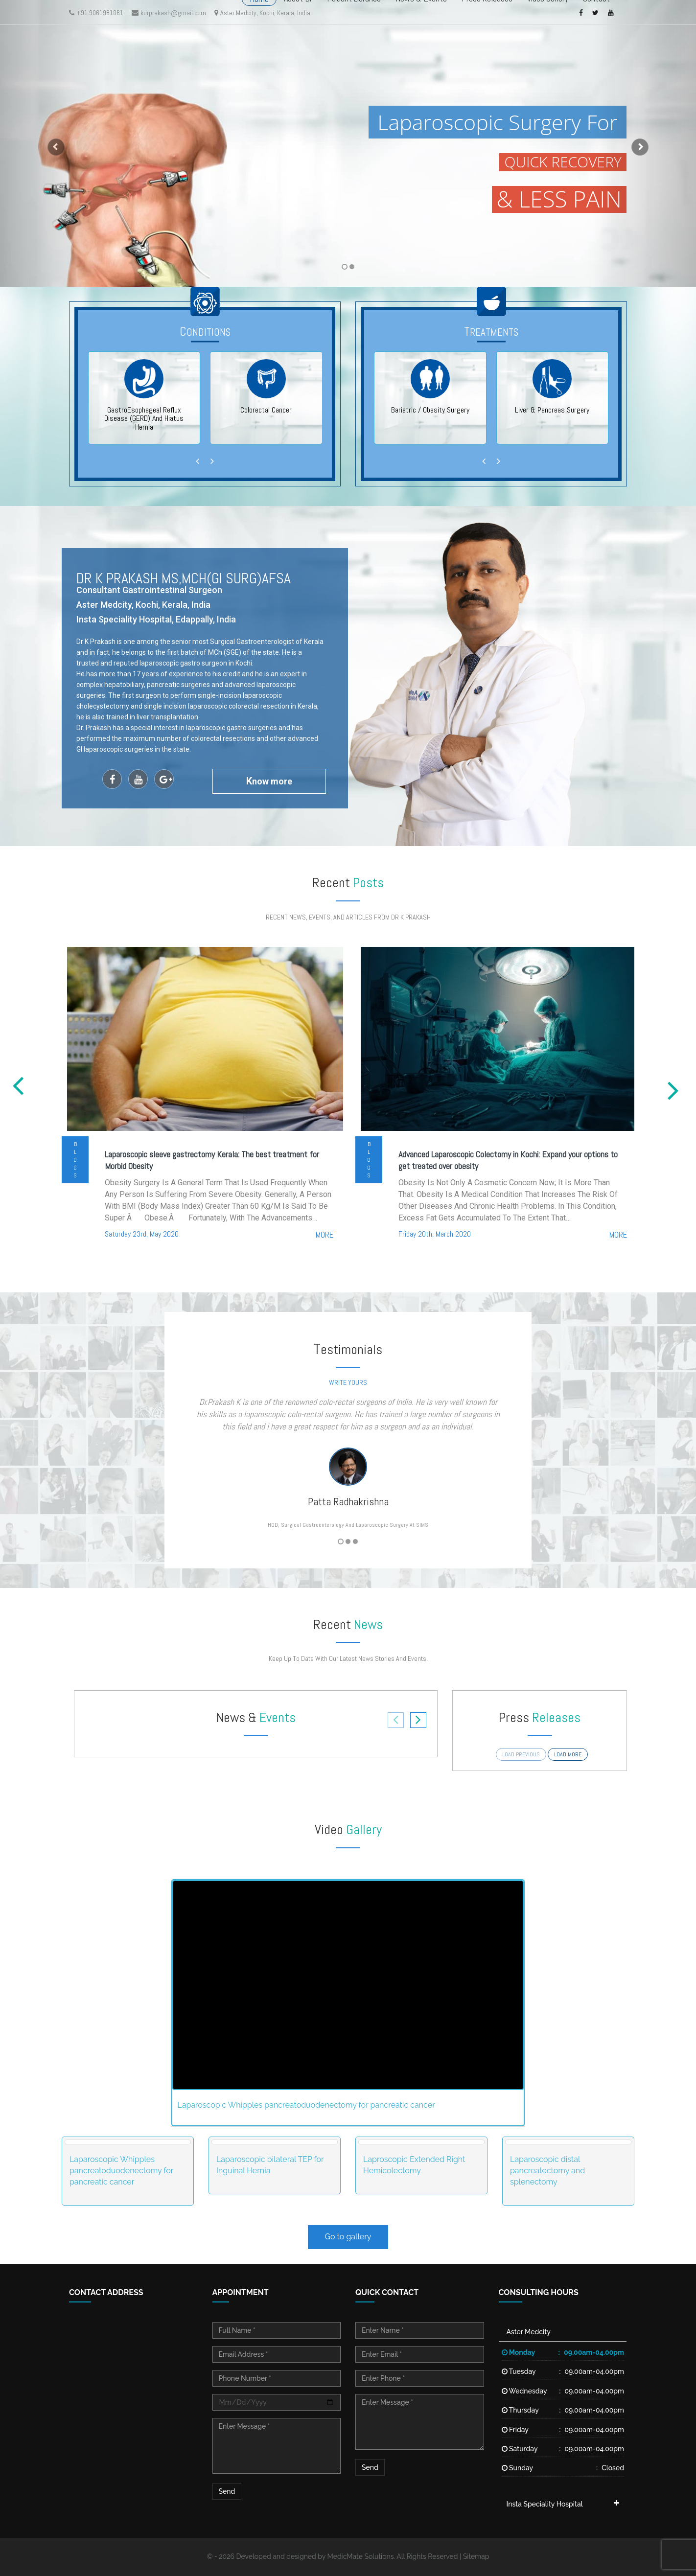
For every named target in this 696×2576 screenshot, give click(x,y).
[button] (52, 143)
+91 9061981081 (96, 12)
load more (567, 1754)
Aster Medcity (529, 2332)
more (324, 1234)
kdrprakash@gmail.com (169, 12)
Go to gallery (348, 2236)
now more (269, 781)
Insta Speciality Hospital (545, 2504)
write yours (348, 1382)
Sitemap (476, 2556)
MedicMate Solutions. (361, 2556)
